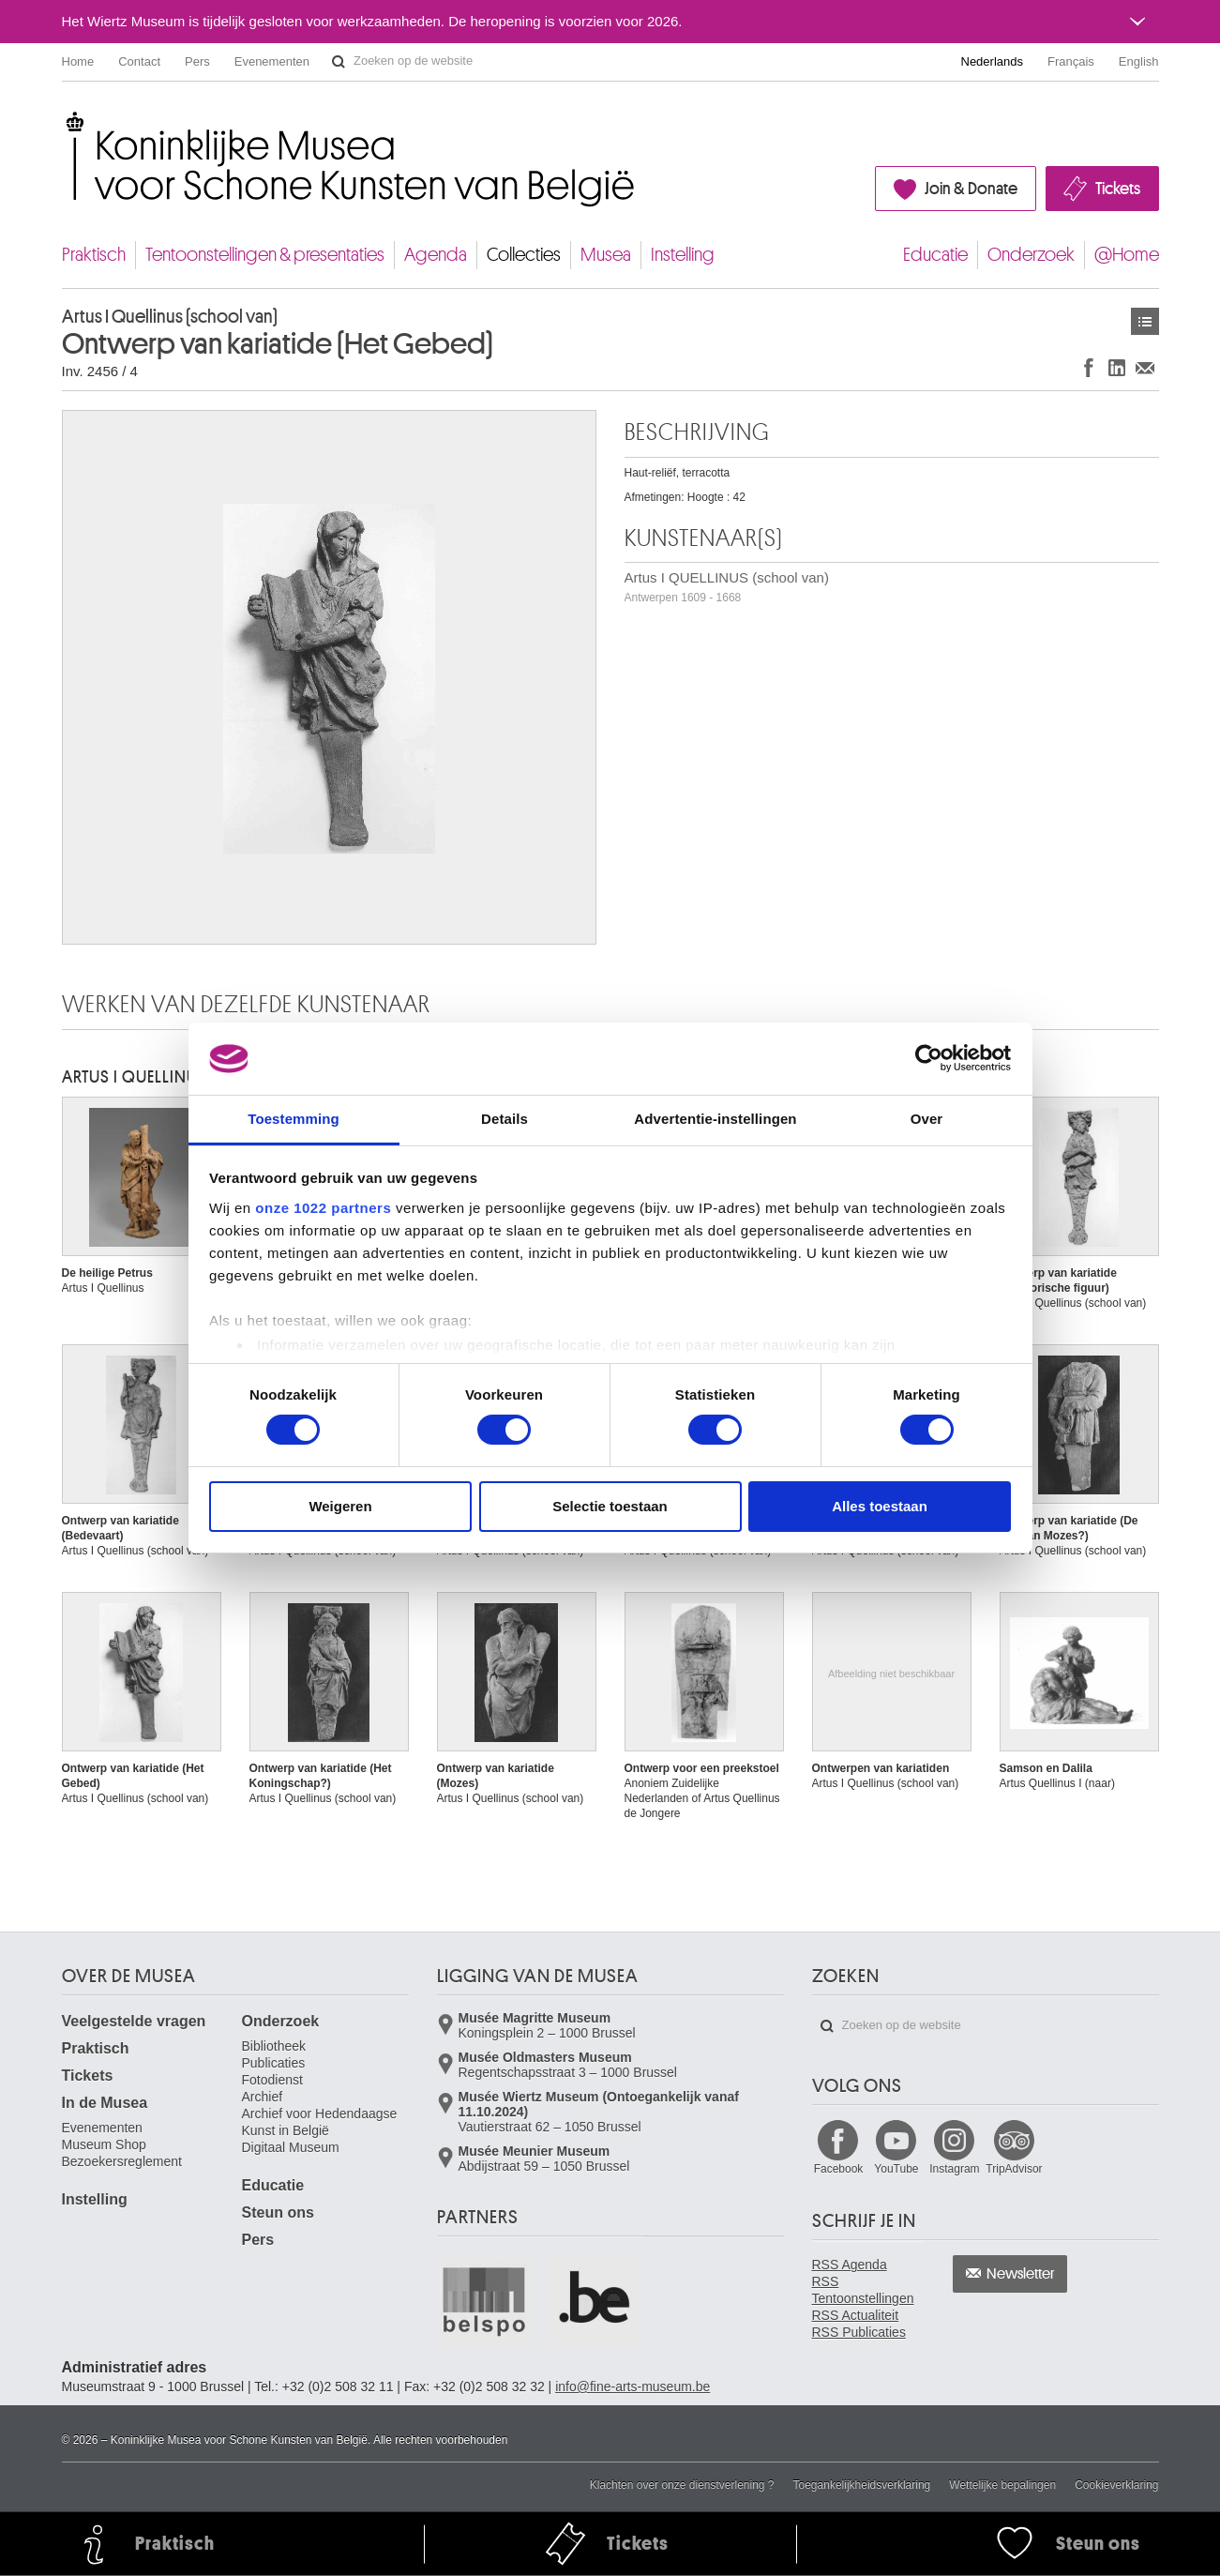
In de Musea (105, 2103)
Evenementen (271, 61)
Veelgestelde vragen (134, 2021)
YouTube (896, 2168)
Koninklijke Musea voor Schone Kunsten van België (66, 121)
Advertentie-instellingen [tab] (715, 1119)
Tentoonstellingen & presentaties (264, 255)
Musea (605, 255)
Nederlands (992, 61)
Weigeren (340, 1506)
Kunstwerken (1145, 321)
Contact (139, 61)
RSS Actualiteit (855, 2315)
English (1139, 61)
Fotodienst (272, 2079)
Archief (262, 2096)
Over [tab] (927, 1119)
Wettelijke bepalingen (1002, 2485)
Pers (197, 61)
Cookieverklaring (1116, 2485)
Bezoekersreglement (122, 2161)
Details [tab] (504, 1119)
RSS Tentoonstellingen (863, 2290)
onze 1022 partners (323, 1208)
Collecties (524, 255)
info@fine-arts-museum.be (632, 2386)
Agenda (435, 255)
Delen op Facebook (1089, 367)
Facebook (839, 2168)
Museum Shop (104, 2144)
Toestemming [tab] (293, 1119)
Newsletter (1021, 2273)
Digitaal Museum (290, 2147)
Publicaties (274, 2062)
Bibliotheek (274, 2045)
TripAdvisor (1014, 2168)
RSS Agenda (849, 2264)
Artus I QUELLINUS (134, 1076)
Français (1070, 61)
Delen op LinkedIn (1117, 367)
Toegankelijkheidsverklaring (862, 2485)
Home (78, 61)
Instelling (683, 255)
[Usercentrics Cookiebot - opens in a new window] (929, 1058)
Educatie (935, 255)
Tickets (1117, 188)
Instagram (954, 2168)
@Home (1126, 255)
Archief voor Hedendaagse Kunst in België (320, 2122)
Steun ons (278, 2212)
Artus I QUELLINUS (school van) (727, 586)
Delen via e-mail (1145, 367)
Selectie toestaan (610, 1506)
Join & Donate (971, 188)
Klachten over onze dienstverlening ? (682, 2485)
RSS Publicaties (859, 2332)
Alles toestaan (879, 1506)
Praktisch (94, 255)
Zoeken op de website (338, 62)
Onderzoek (1031, 255)
